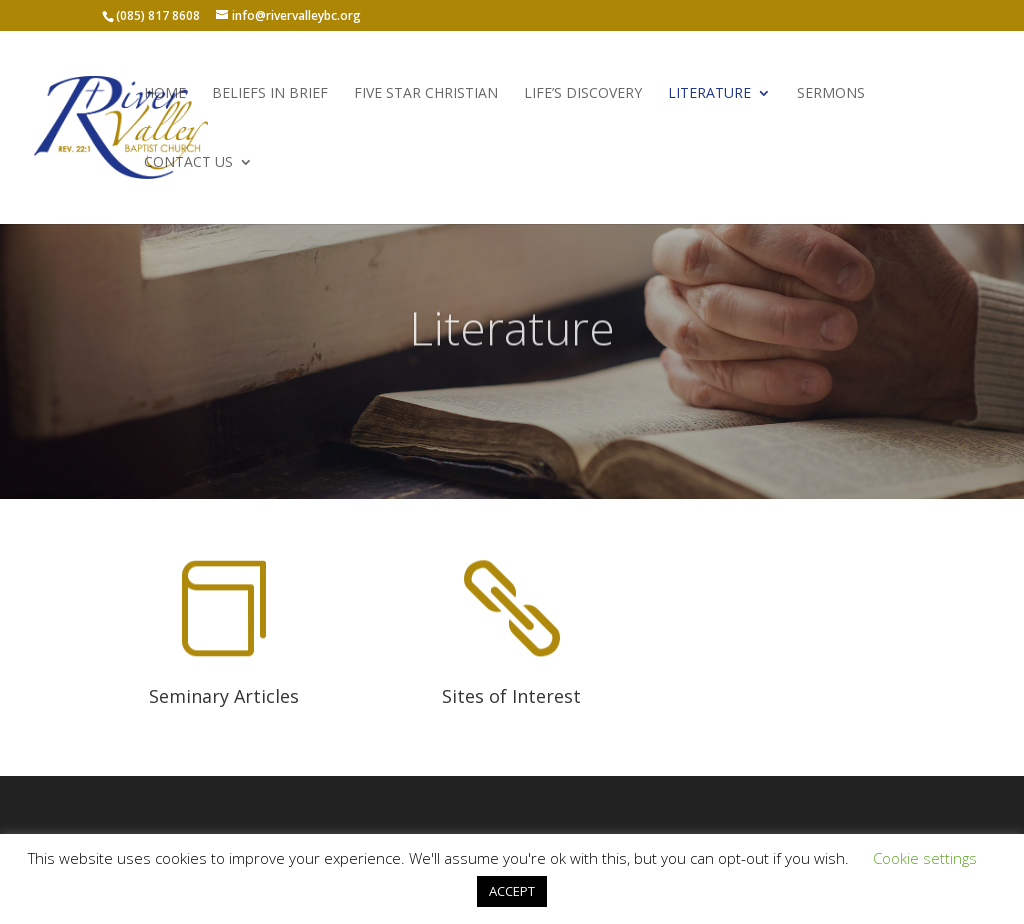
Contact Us (188, 163)
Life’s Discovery (583, 94)
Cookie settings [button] (925, 858)
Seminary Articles (224, 696)
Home (165, 94)
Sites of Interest (511, 696)
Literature (709, 94)
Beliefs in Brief (270, 94)
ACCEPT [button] (512, 891)
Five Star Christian (426, 94)
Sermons (831, 94)
